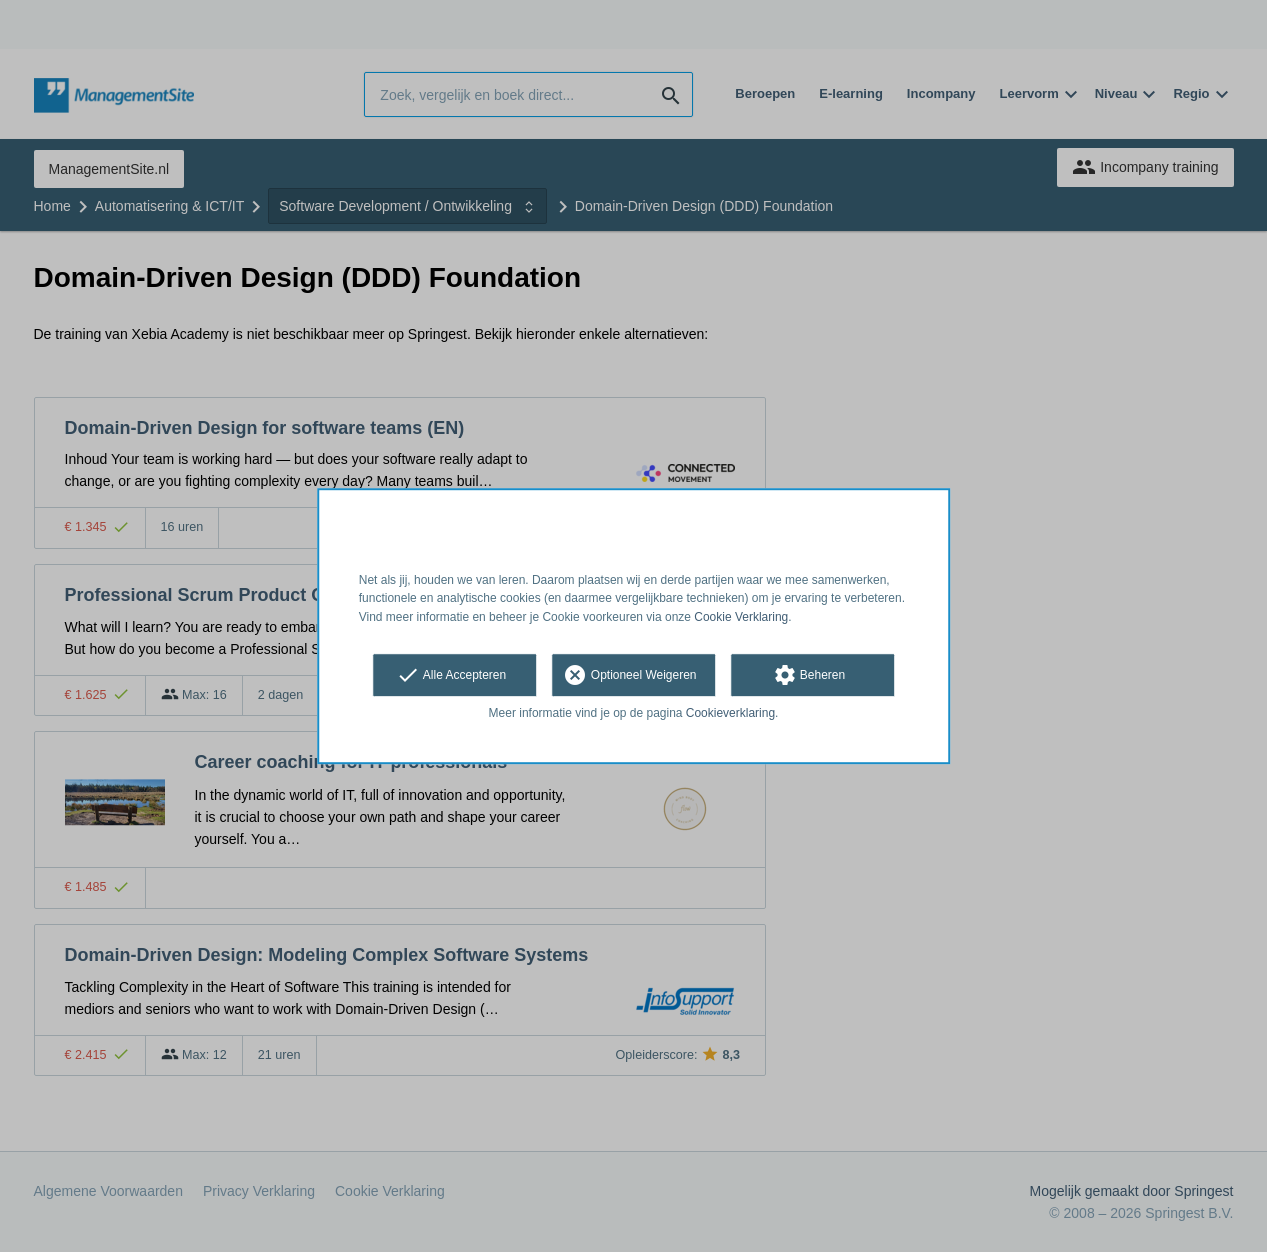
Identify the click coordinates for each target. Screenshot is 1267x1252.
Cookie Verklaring (741, 617)
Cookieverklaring (730, 713)
